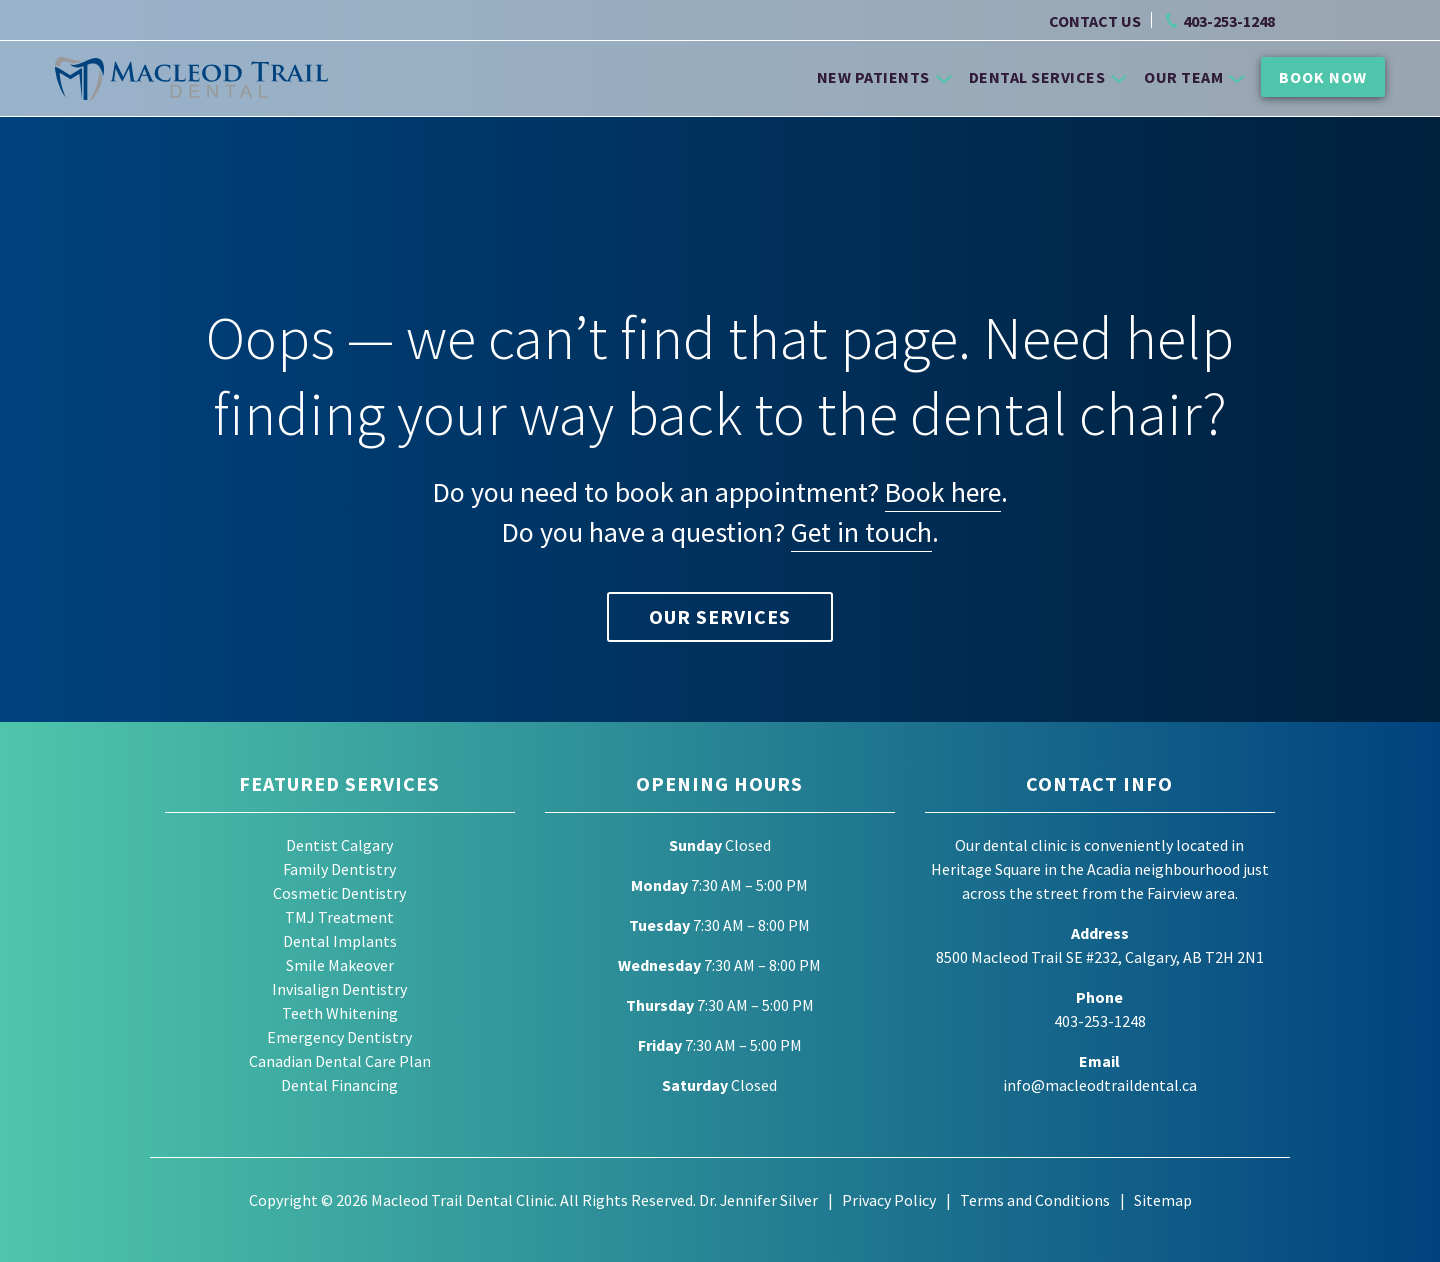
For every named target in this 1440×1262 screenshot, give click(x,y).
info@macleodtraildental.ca (1100, 1085)
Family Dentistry (339, 869)
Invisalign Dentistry (339, 989)
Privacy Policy (889, 1200)
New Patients (884, 77)
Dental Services (1048, 77)
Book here (943, 492)
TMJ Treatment (339, 917)
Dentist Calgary (339, 845)
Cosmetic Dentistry (339, 893)
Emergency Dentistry (339, 1037)
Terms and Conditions (1035, 1200)
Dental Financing (339, 1085)
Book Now (1323, 77)
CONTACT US (1095, 21)
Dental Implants (340, 941)
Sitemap (1163, 1200)
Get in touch (862, 532)
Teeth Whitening (340, 1013)
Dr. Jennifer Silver (758, 1200)
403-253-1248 (1229, 21)
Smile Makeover (340, 965)
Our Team (1194, 77)
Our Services (720, 616)
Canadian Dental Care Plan (340, 1061)
